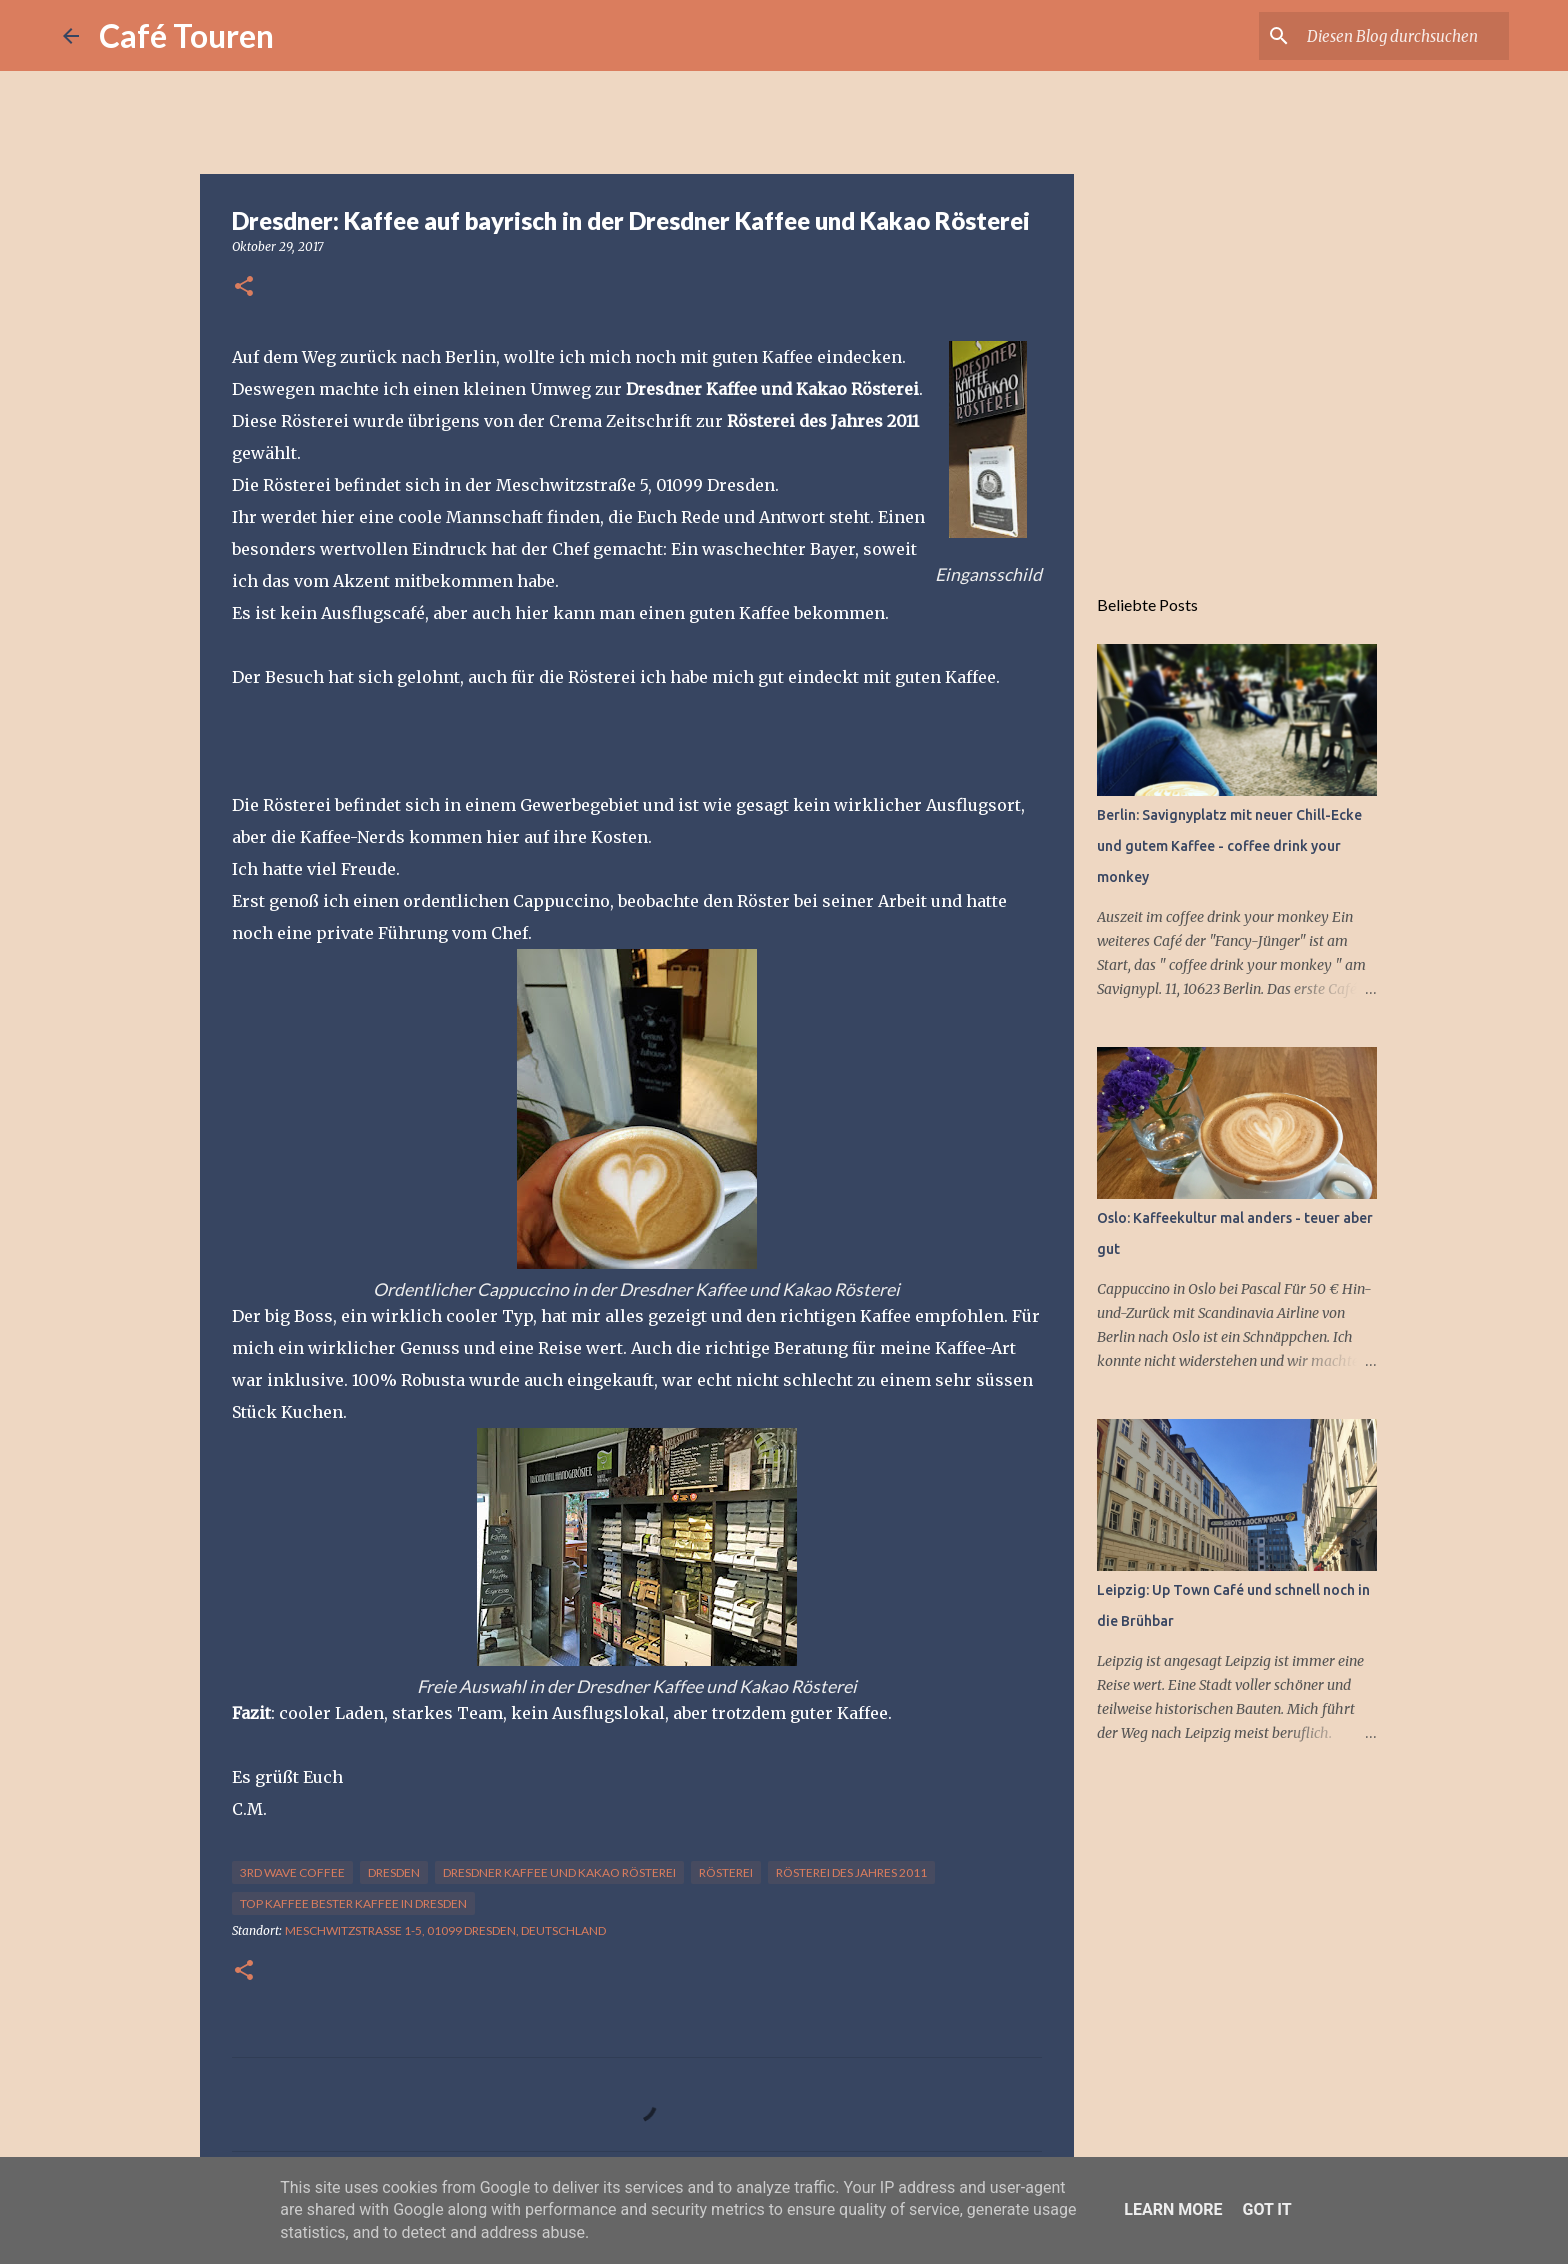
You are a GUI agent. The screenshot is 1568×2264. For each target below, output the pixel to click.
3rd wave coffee (292, 1872)
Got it (1266, 2209)
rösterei (726, 1872)
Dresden (394, 1872)
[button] (244, 287)
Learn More (1173, 2209)
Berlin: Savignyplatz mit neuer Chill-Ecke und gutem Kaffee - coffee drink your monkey (1229, 846)
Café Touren (186, 35)
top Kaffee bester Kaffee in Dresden (353, 1903)
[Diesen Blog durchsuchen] (1404, 36)
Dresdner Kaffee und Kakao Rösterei (559, 1872)
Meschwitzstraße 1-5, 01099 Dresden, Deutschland (445, 1930)
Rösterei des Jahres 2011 (851, 1872)
